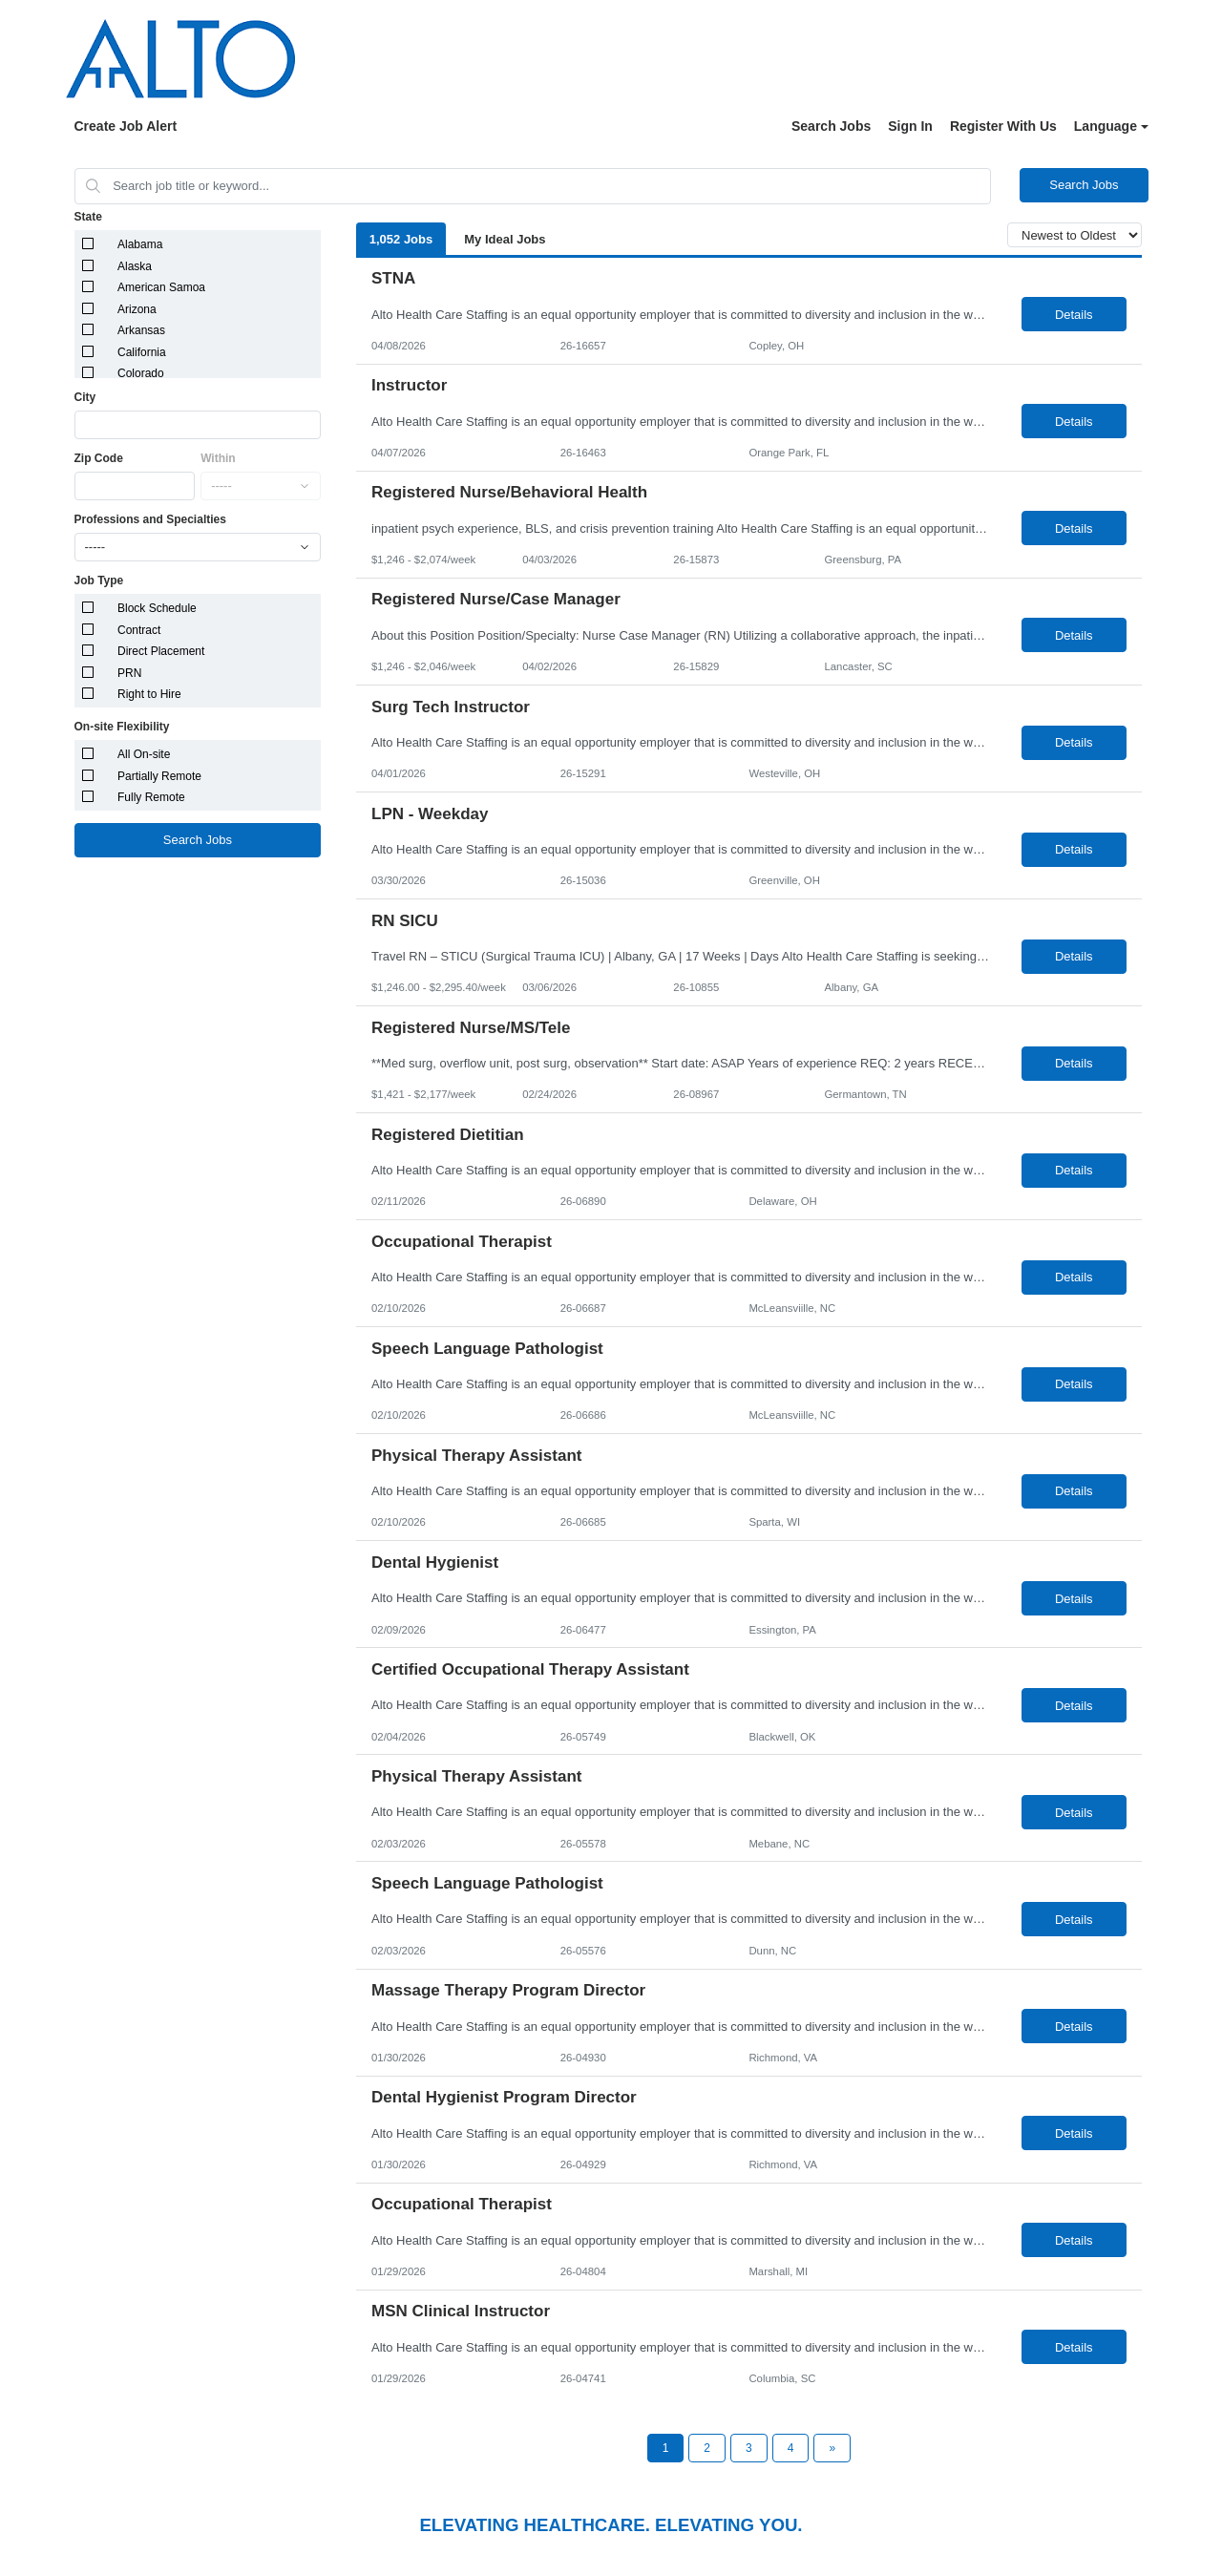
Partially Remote (159, 776)
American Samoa (161, 287)
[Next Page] (832, 2448)
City (85, 397)
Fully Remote (151, 797)
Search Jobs (831, 126)
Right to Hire (149, 694)
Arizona (137, 309)
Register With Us (1003, 126)
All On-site (143, 754)
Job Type (99, 580)
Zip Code (98, 458)
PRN (129, 673)
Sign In (910, 126)
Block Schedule (157, 608)
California (141, 352)
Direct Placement (160, 651)
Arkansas (141, 330)
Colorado (140, 373)
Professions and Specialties (150, 519)
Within (218, 458)
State (88, 216)
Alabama (139, 244)
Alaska (134, 266)
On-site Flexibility (122, 726)
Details (1074, 314)
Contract (138, 630)
